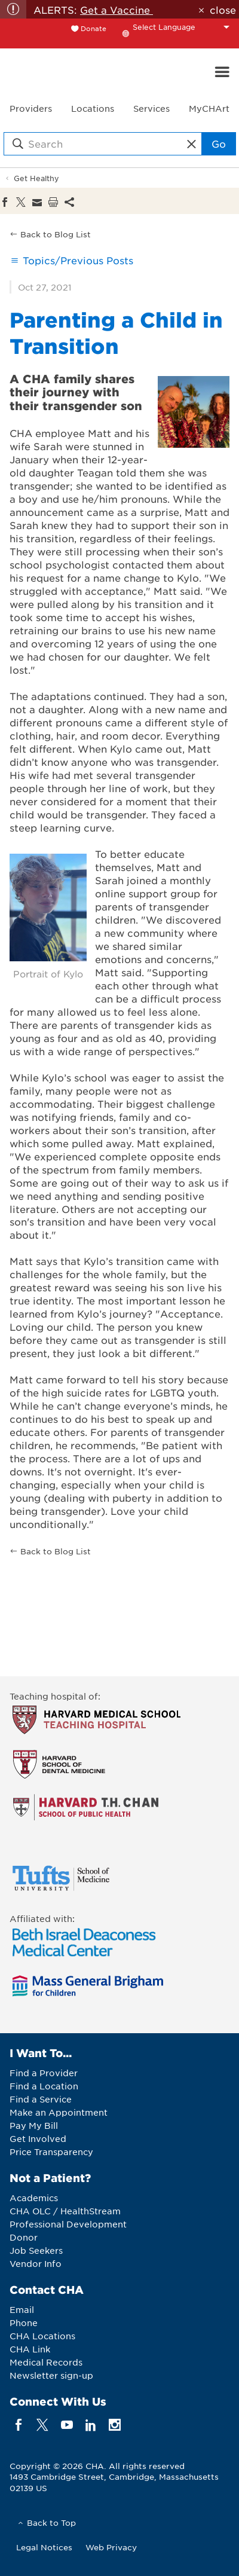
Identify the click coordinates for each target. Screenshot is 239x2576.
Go (219, 143)
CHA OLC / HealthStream (65, 2210)
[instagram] (115, 2424)
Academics (34, 2197)
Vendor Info (36, 2263)
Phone (24, 2322)
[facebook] (19, 2424)
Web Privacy (111, 2547)
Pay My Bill (34, 2125)
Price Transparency (51, 2151)
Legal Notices (44, 2547)
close (223, 10)
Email (22, 2309)
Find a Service (41, 2099)
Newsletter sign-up (51, 2375)
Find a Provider (44, 2072)
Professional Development (68, 2224)
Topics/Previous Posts (78, 260)
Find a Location (44, 2085)
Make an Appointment (59, 2112)
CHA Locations (42, 2335)
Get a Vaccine (116, 10)
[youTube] (66, 2424)
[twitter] (42, 2424)
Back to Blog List (55, 234)
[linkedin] (90, 2424)
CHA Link (30, 2348)
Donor (24, 2237)
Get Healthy (36, 178)
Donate (93, 28)
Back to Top (51, 2522)
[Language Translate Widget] (184, 27)
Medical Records (46, 2362)
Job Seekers (36, 2250)
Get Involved (38, 2138)
